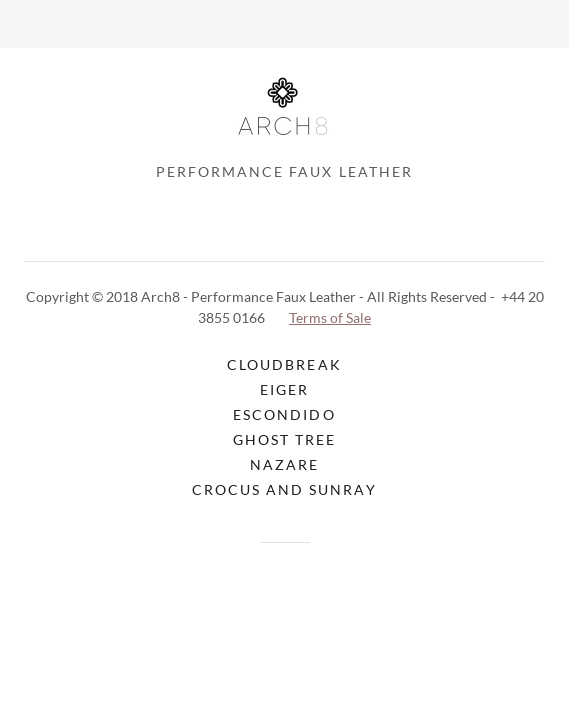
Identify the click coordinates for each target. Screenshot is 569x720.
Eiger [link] (284, 389)
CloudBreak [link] (284, 364)
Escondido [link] (284, 414)
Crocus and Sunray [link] (284, 489)
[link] (284, 113)
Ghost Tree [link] (284, 439)
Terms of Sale (330, 317)
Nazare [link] (284, 464)
